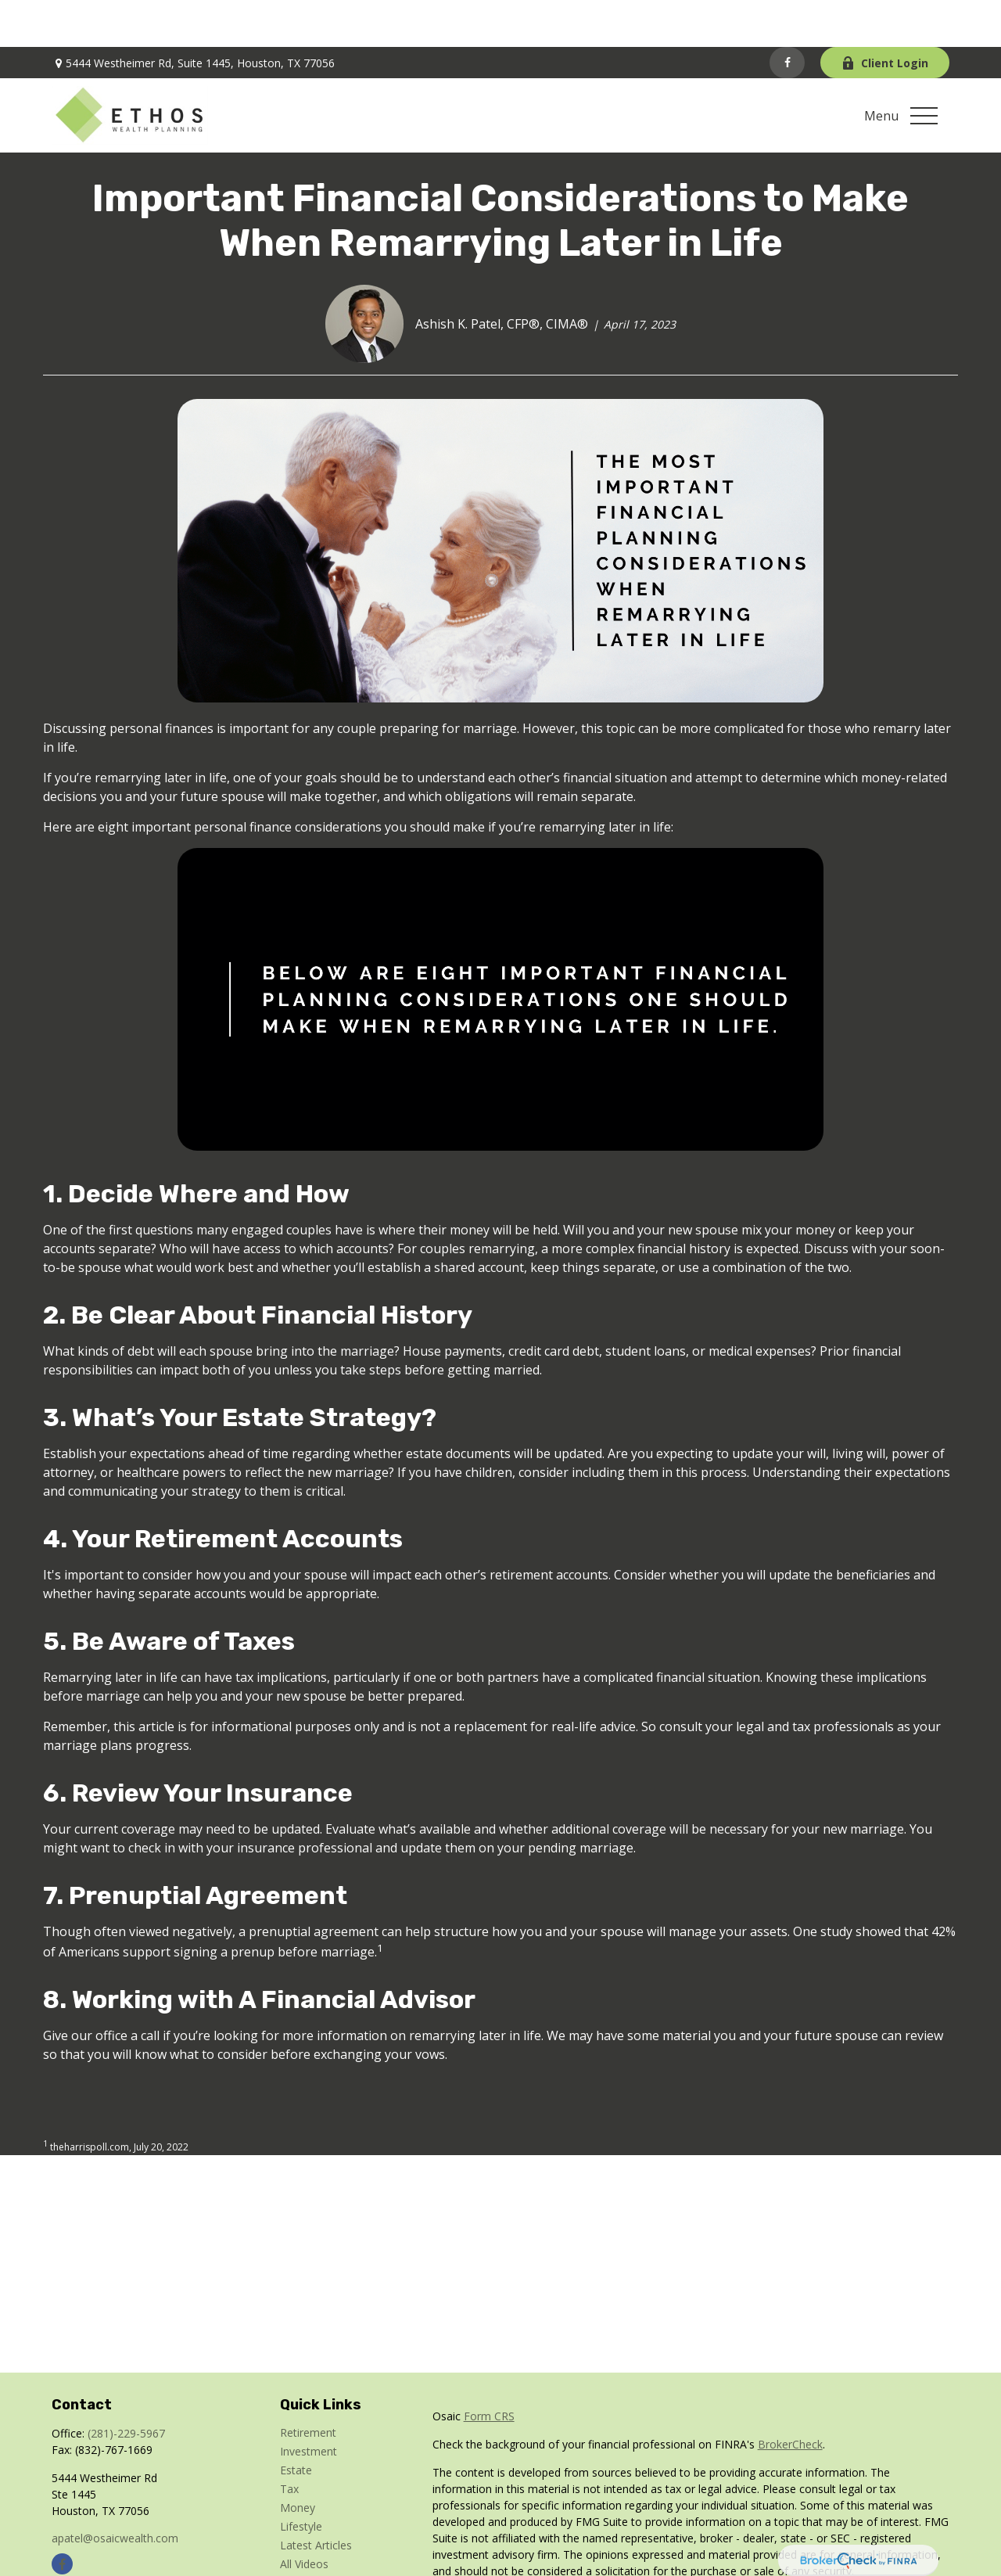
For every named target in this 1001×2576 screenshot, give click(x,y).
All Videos (304, 2517)
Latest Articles (316, 2498)
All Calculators (315, 2535)
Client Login (884, 16)
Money (297, 2460)
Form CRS (489, 2369)
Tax (289, 2441)
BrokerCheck (790, 2397)
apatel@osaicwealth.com (115, 2491)
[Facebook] (787, 15)
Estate (296, 2423)
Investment (308, 2404)
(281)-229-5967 (126, 2386)
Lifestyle (301, 2479)
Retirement (308, 2385)
